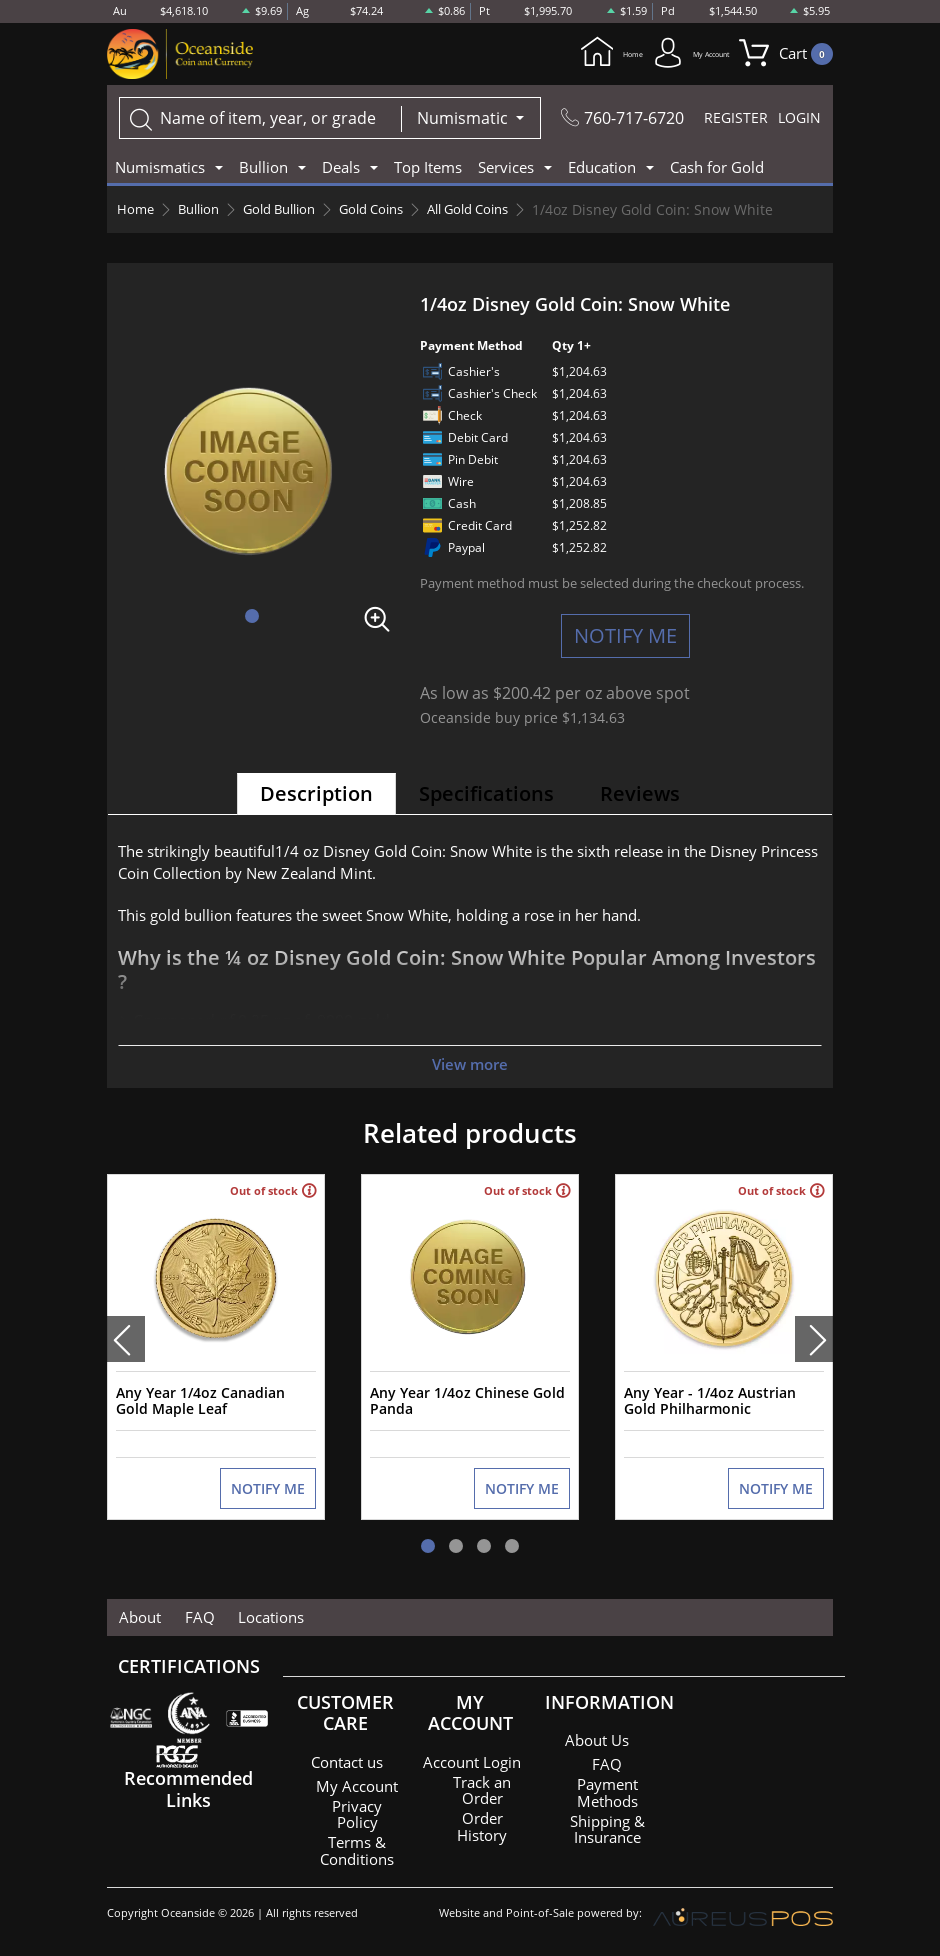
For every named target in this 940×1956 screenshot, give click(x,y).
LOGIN (798, 120)
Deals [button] (341, 169)
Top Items (428, 169)
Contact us (347, 1753)
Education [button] (602, 169)
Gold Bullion (292, 212)
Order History (482, 1829)
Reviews (640, 795)
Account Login (472, 1757)
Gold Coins (393, 212)
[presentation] (126, 1336)
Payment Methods (607, 1783)
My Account (660, 53)
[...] (258, 120)
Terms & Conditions (357, 1853)
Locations (252, 1608)
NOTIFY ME (625, 637)
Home (541, 54)
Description (316, 795)
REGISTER (732, 120)
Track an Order (482, 1793)
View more (470, 1066)
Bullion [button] (263, 169)
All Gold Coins (499, 212)
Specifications (486, 795)
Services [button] (506, 169)
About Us (597, 1731)
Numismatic (460, 120)
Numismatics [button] (160, 169)
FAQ (188, 1608)
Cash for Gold (717, 169)
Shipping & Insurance (607, 1819)
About (136, 1608)
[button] (252, 618)
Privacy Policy (357, 1817)
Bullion (203, 212)
